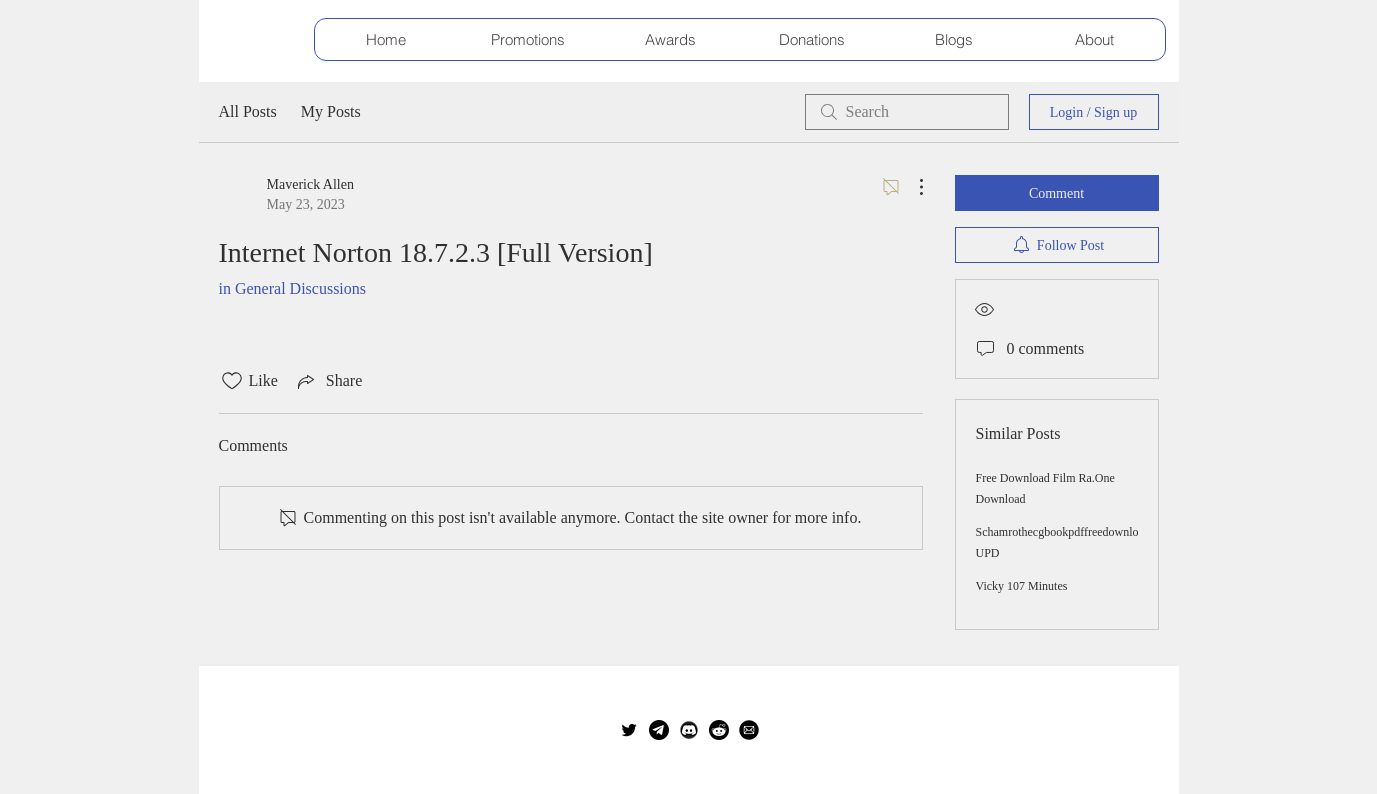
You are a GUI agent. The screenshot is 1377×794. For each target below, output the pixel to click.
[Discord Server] (689, 730)
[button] (528, 39)
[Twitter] (629, 730)
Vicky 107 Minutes (1022, 586)
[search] (907, 112)
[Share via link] (328, 381)
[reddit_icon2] (719, 730)
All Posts (248, 111)
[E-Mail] (749, 730)
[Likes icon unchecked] (232, 381)
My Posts (331, 111)
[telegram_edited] (659, 730)
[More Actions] (911, 187)
